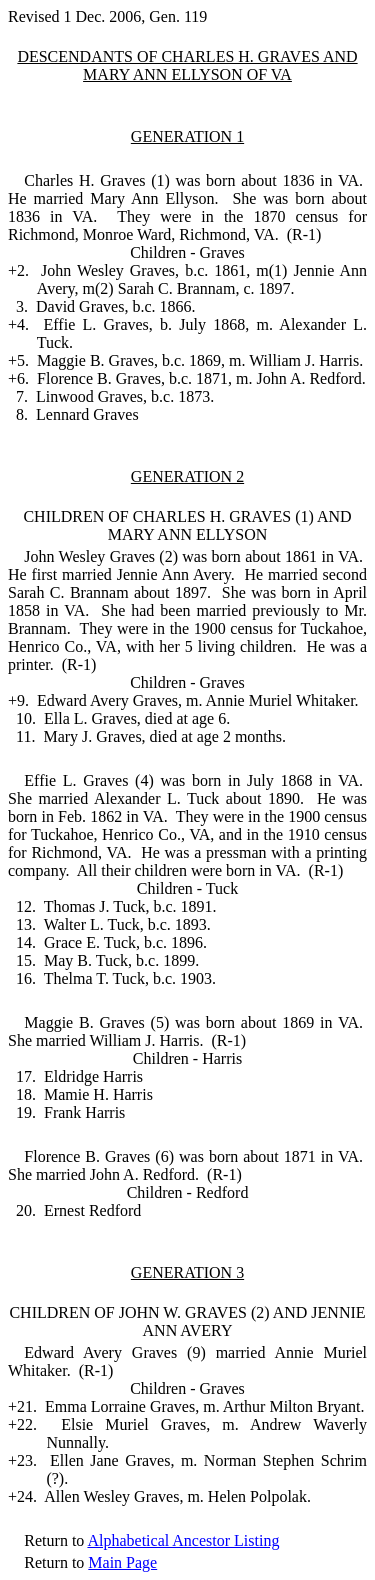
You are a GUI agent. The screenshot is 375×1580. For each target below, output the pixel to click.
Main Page (122, 1562)
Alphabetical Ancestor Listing (183, 1540)
